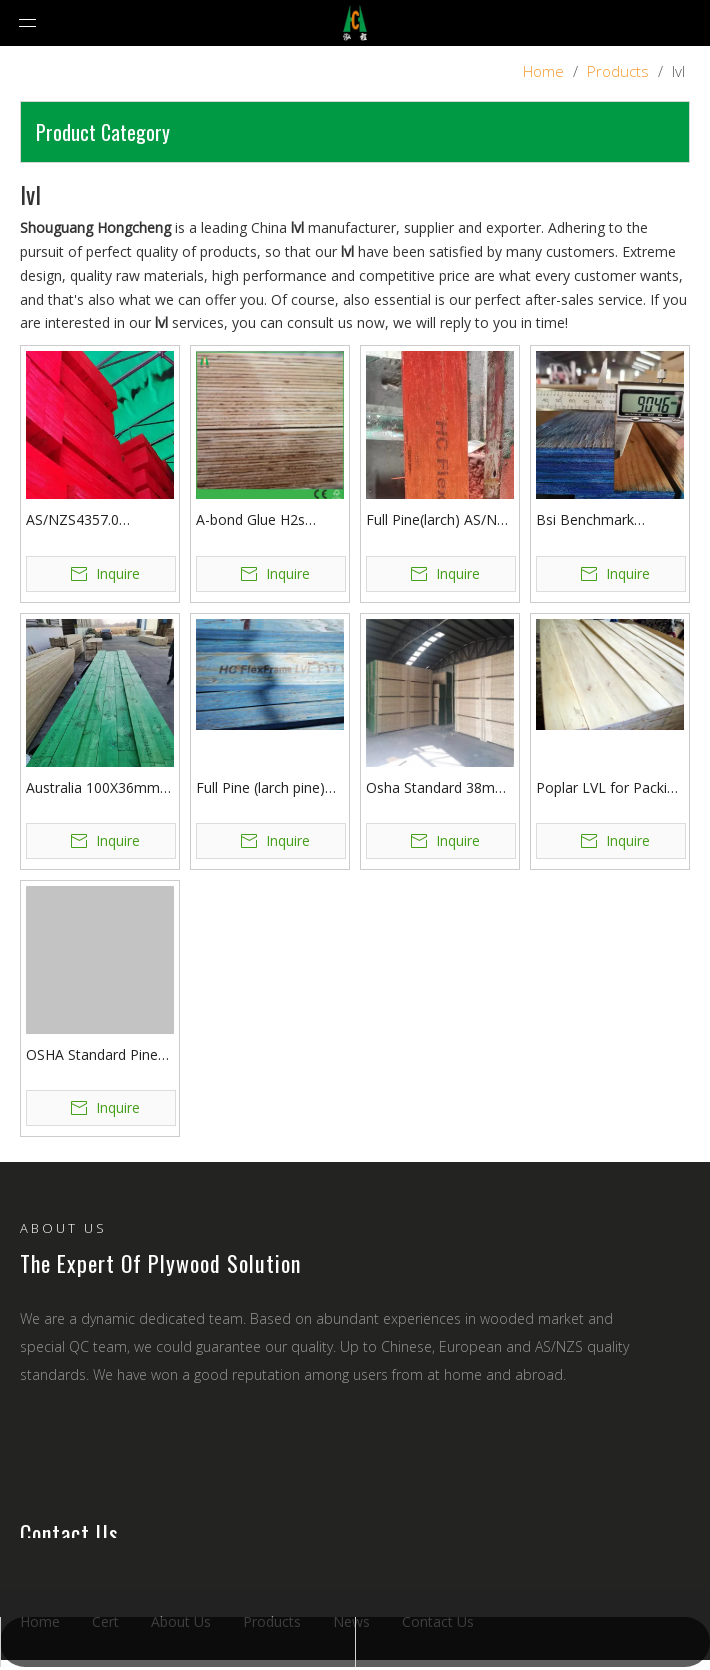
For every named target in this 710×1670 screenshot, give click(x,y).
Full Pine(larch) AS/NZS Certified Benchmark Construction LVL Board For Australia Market (440, 520)
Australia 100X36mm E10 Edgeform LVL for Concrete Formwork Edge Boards (97, 788)
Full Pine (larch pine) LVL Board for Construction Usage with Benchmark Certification (260, 788)
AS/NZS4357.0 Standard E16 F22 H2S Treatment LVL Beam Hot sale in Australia (98, 520)
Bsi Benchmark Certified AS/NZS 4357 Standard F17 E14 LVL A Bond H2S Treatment (608, 520)
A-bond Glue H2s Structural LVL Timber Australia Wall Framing (268, 520)
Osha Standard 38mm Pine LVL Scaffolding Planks (437, 788)
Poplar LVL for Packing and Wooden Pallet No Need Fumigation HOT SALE (609, 788)
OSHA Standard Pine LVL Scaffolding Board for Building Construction (97, 1055)
